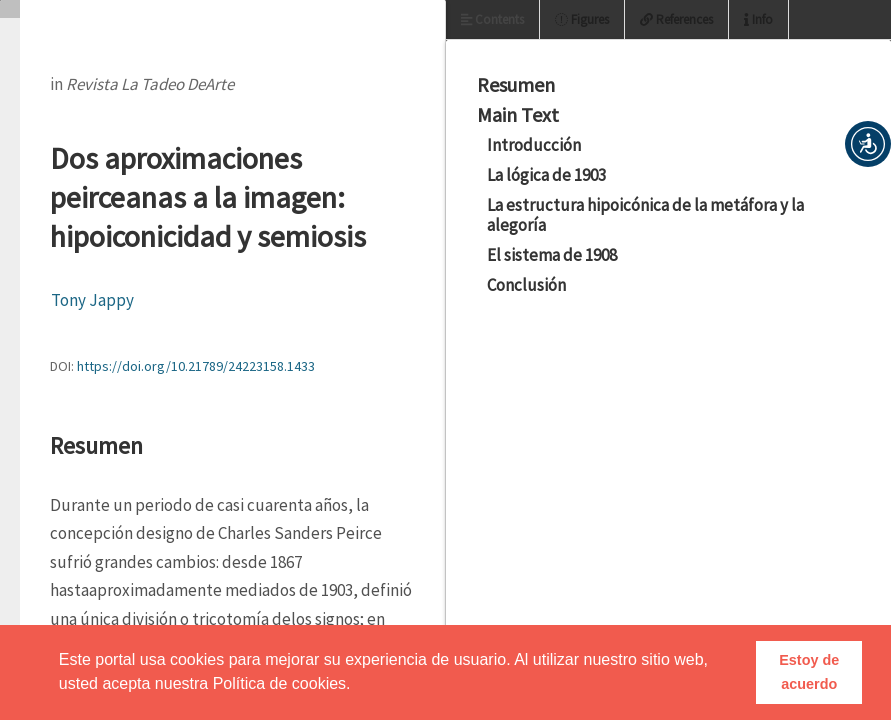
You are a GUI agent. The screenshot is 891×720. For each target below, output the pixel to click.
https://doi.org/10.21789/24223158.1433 (196, 366)
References (676, 19)
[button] (868, 144)
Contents (492, 19)
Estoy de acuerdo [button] (809, 672)
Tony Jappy (92, 300)
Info (758, 19)
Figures (582, 19)
